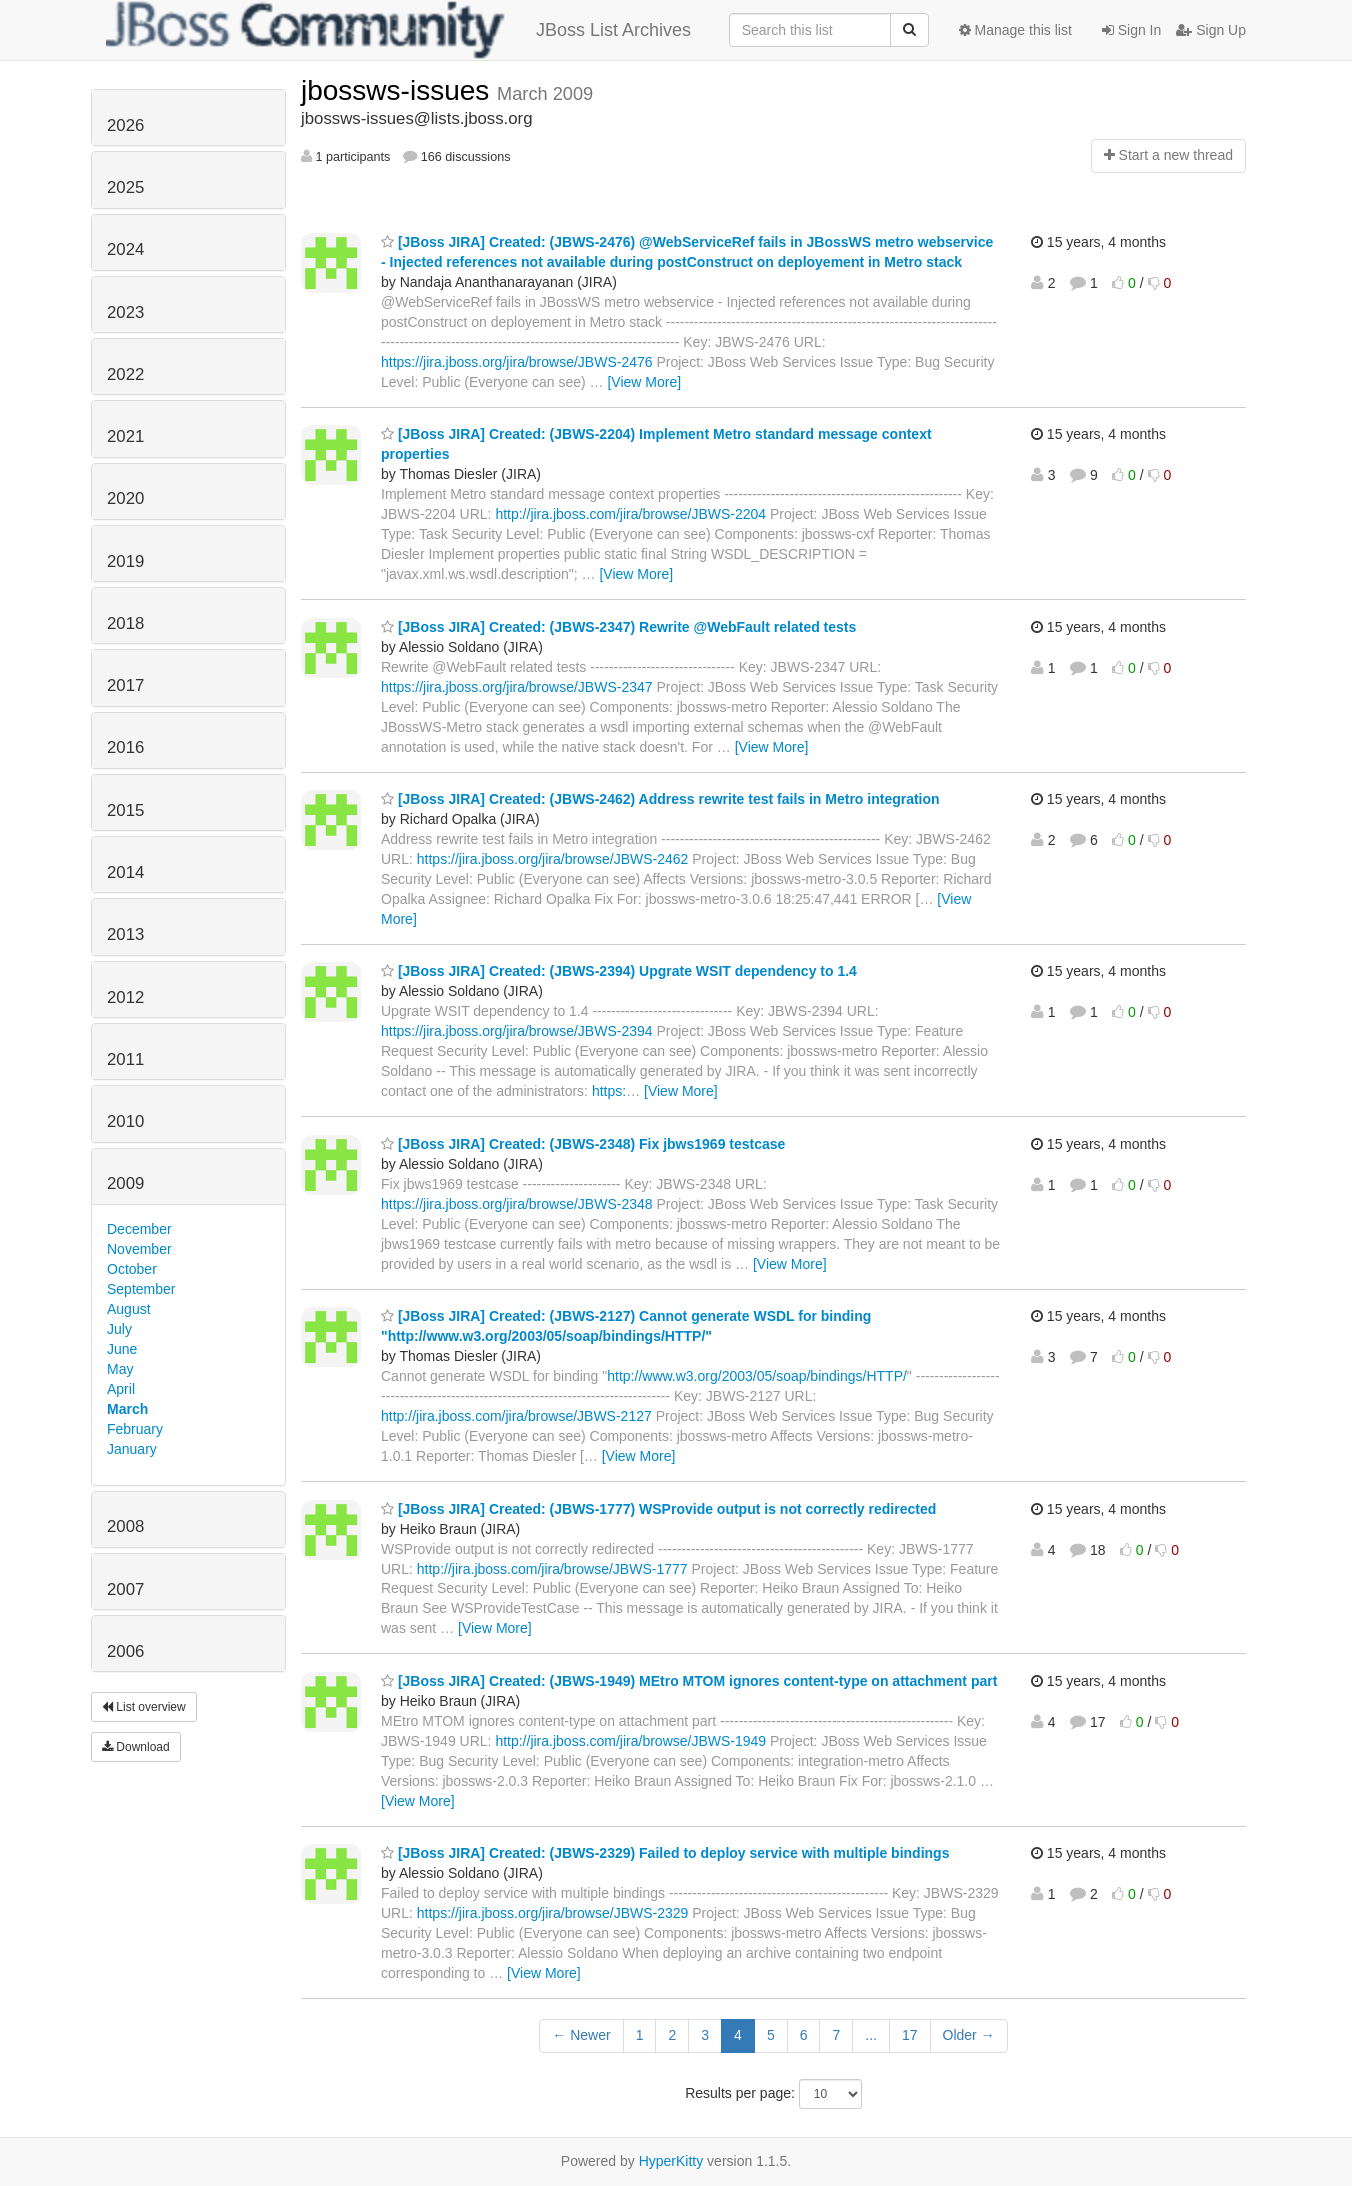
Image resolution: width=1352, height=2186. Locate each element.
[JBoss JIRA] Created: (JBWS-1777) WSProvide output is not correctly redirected (658, 1509)
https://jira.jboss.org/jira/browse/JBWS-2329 (553, 1913)
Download (136, 1747)
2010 (125, 1121)
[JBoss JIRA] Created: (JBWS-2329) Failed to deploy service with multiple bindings (665, 1853)
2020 (125, 498)
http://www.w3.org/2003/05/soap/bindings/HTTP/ (757, 1376)
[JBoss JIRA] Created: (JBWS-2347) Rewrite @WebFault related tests (618, 627)
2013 (125, 934)
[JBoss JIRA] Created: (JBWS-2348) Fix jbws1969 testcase (583, 1144)
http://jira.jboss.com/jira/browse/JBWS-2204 (630, 514)
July (119, 1329)
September (141, 1289)
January (132, 1449)
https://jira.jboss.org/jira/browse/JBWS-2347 (517, 687)
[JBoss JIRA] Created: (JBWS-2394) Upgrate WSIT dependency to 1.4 (619, 971)
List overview (144, 1707)
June (122, 1349)
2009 (125, 1183)
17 (910, 2035)
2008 (125, 1526)
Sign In (1131, 30)
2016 (125, 747)
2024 (125, 249)
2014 (125, 872)
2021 (125, 436)
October (132, 1269)
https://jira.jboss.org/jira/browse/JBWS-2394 (517, 1031)
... (871, 2035)
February (135, 1429)
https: (609, 1091)
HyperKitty (671, 2161)
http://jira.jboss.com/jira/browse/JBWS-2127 (516, 1416)
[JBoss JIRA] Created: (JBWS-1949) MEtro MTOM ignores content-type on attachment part (689, 1681)
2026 (125, 125)
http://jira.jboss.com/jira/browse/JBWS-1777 (552, 1569)
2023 (125, 312)
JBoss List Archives (398, 30)
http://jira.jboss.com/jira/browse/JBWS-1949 (630, 1741)
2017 (125, 685)
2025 (125, 187)
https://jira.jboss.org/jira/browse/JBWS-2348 (517, 1204)
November (139, 1249)
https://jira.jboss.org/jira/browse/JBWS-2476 (517, 362)
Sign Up (1211, 30)
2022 (125, 374)
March (127, 1409)
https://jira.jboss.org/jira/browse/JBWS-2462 (553, 859)
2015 (125, 810)
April (121, 1389)
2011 (125, 1059)
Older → (969, 2035)
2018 (125, 623)
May (120, 1369)
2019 (125, 561)
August (129, 1309)
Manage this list (1015, 30)
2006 (125, 1651)
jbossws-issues (399, 90)
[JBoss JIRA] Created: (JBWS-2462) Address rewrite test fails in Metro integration (660, 799)
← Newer (581, 2035)
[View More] (644, 382)
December (139, 1229)
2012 (125, 997)
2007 (125, 1589)
